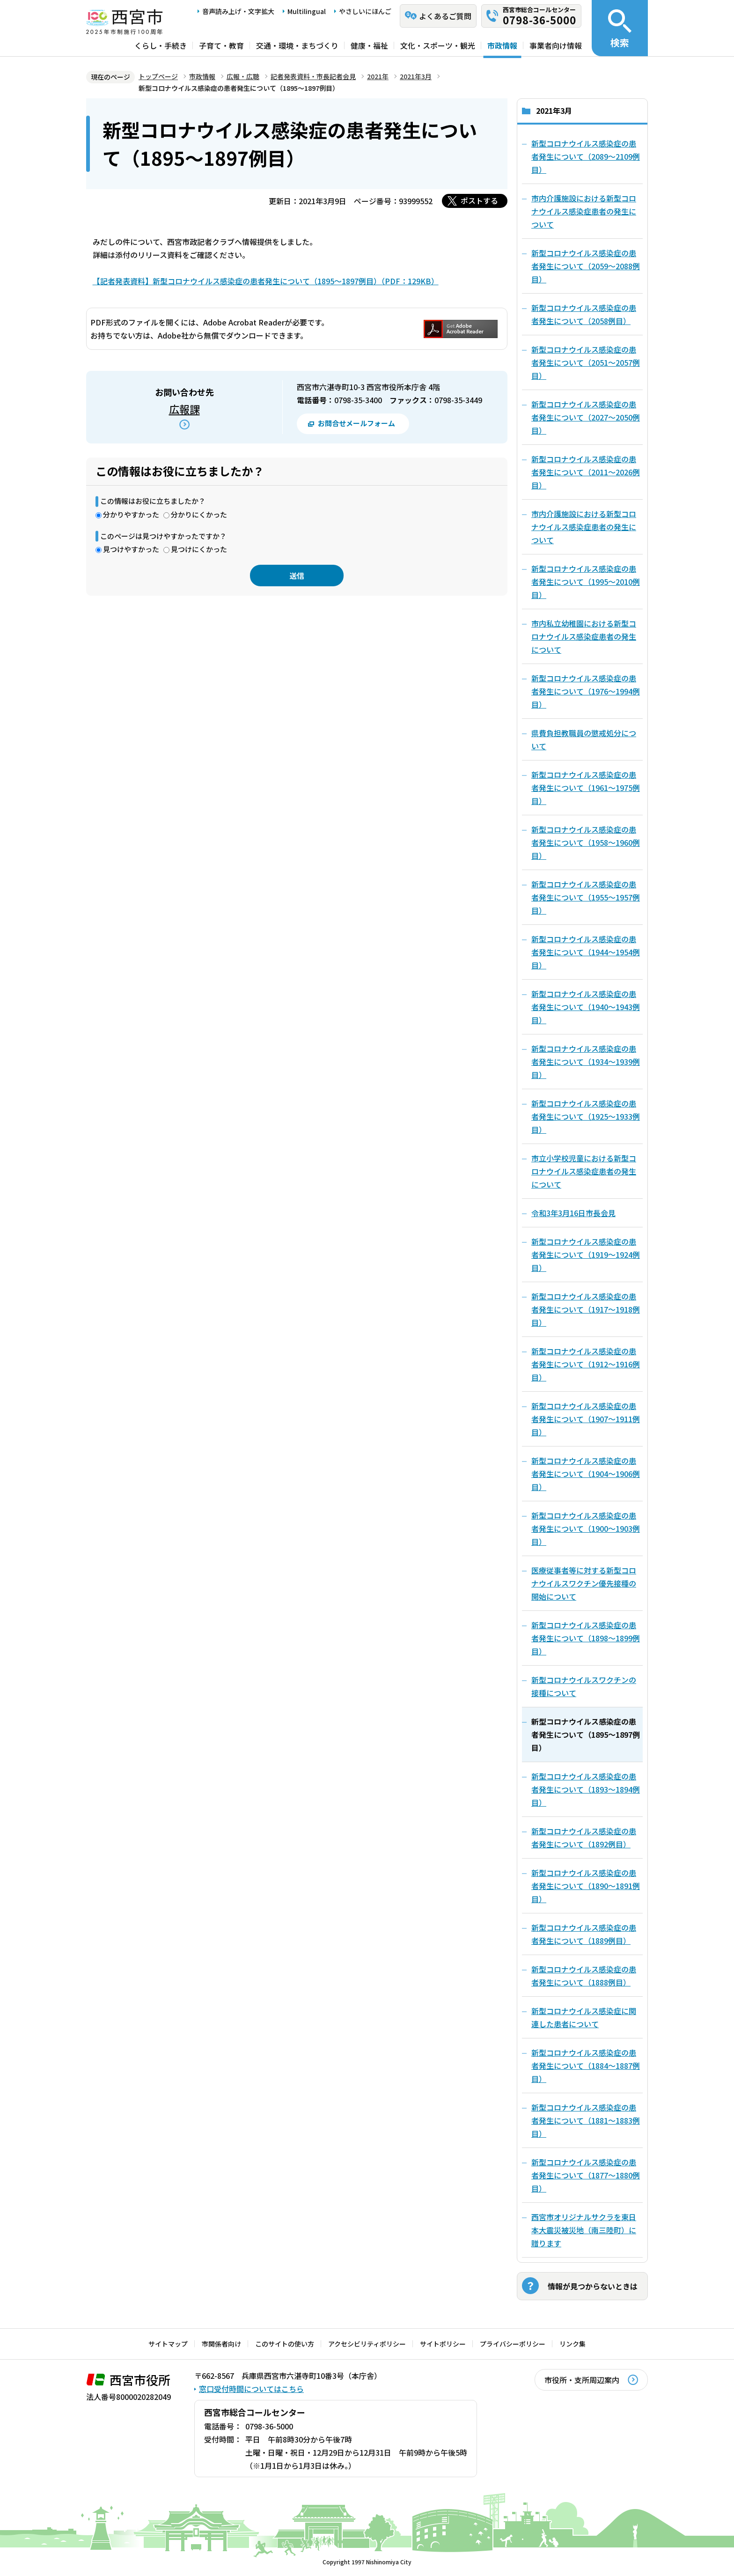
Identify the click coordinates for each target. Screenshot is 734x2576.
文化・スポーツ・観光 (437, 45)
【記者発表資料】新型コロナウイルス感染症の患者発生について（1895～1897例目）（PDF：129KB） (266, 281)
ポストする (479, 200)
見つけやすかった (131, 549)
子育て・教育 (221, 45)
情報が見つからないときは (593, 2286)
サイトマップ (168, 2343)
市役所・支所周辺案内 (581, 2379)
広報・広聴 (243, 76)
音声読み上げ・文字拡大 (238, 11)
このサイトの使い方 (284, 2343)
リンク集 (572, 2343)
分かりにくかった (199, 514)
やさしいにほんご (365, 11)
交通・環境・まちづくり (297, 45)
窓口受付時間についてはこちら (251, 2388)
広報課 (184, 408)
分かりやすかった (131, 514)
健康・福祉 (369, 45)
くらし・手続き (160, 45)
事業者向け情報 (555, 45)
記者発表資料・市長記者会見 (313, 76)
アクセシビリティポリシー (367, 2343)
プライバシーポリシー (512, 2343)
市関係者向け (221, 2343)
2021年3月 (416, 76)
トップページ (158, 76)
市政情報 (502, 45)
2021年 (378, 76)
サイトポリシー (443, 2343)
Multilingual (306, 11)
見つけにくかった (199, 549)
